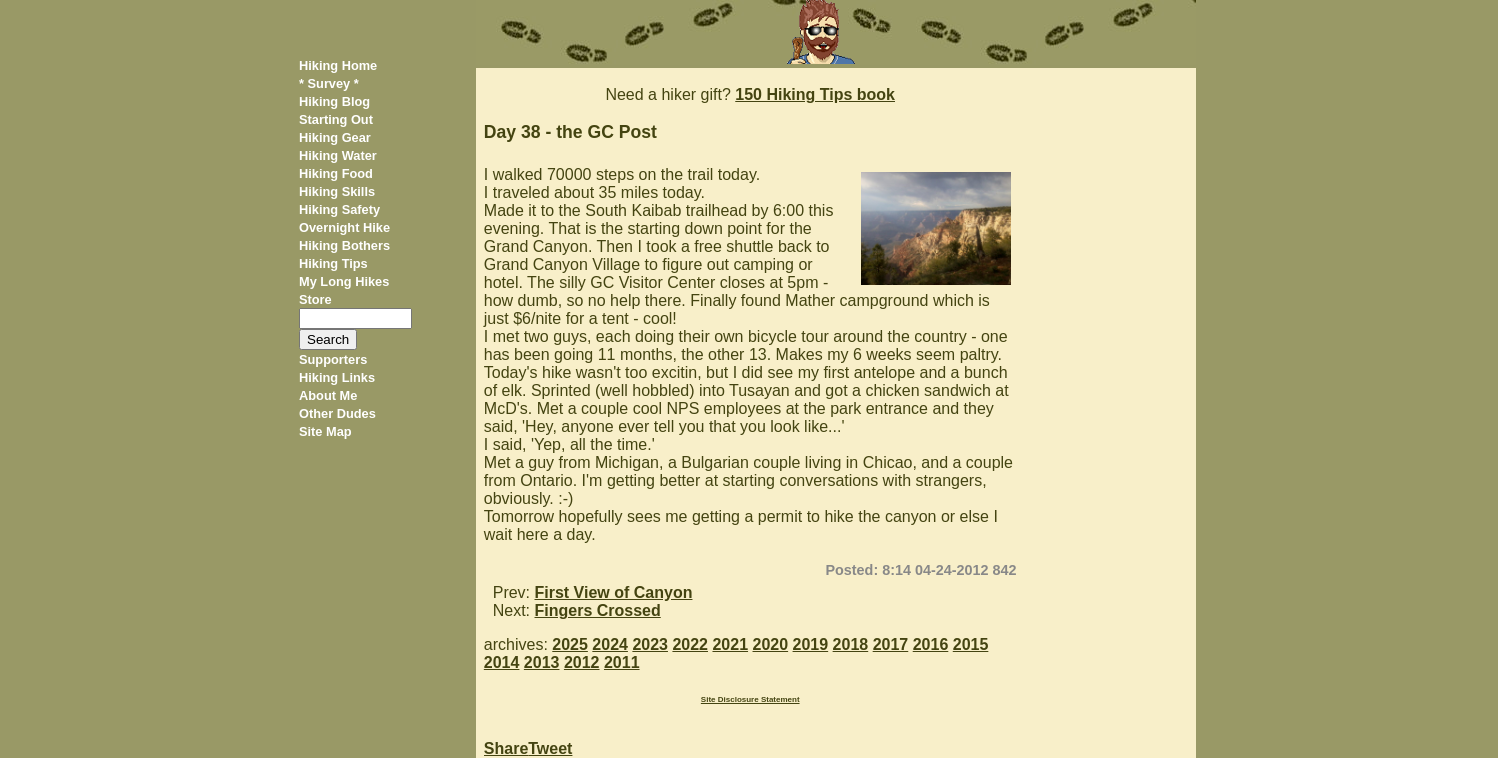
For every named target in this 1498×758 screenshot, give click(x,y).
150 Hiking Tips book (815, 94)
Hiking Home (338, 65)
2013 (542, 662)
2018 (851, 644)
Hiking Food (336, 173)
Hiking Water (338, 155)
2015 (971, 644)
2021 (730, 644)
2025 (570, 644)
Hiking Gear (335, 137)
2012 (582, 662)
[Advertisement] (1113, 368)
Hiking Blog (334, 101)
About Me (328, 395)
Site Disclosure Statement (750, 699)
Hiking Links (337, 377)
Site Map (325, 431)
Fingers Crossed (598, 610)
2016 (931, 644)
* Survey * (329, 83)
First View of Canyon (614, 592)
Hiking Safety (339, 209)
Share (506, 748)
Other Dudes (337, 413)
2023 (650, 644)
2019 (811, 644)
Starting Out (336, 119)
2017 (891, 644)
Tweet (550, 748)
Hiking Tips (333, 263)
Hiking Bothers (344, 245)
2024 (610, 644)
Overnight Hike (344, 227)
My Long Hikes (344, 281)
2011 (622, 662)
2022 (690, 644)
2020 (771, 644)
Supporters (333, 359)
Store (315, 299)
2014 (502, 662)
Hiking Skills (337, 191)
